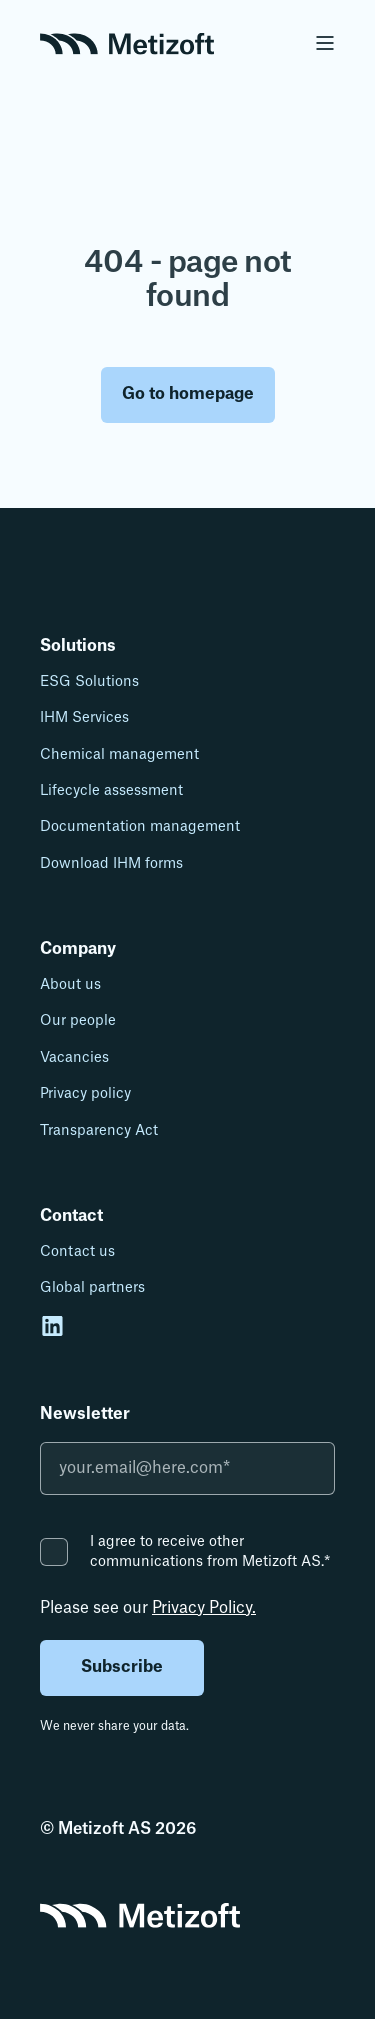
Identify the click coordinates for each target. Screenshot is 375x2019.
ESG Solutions (89, 682)
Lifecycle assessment (111, 791)
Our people (78, 1021)
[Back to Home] (127, 42)
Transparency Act (99, 1131)
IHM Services (84, 718)
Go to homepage (188, 394)
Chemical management (119, 755)
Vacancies (74, 1058)
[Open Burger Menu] (325, 43)
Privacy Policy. (204, 1608)
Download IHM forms (111, 864)
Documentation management (140, 827)
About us (70, 985)
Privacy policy (85, 1094)
